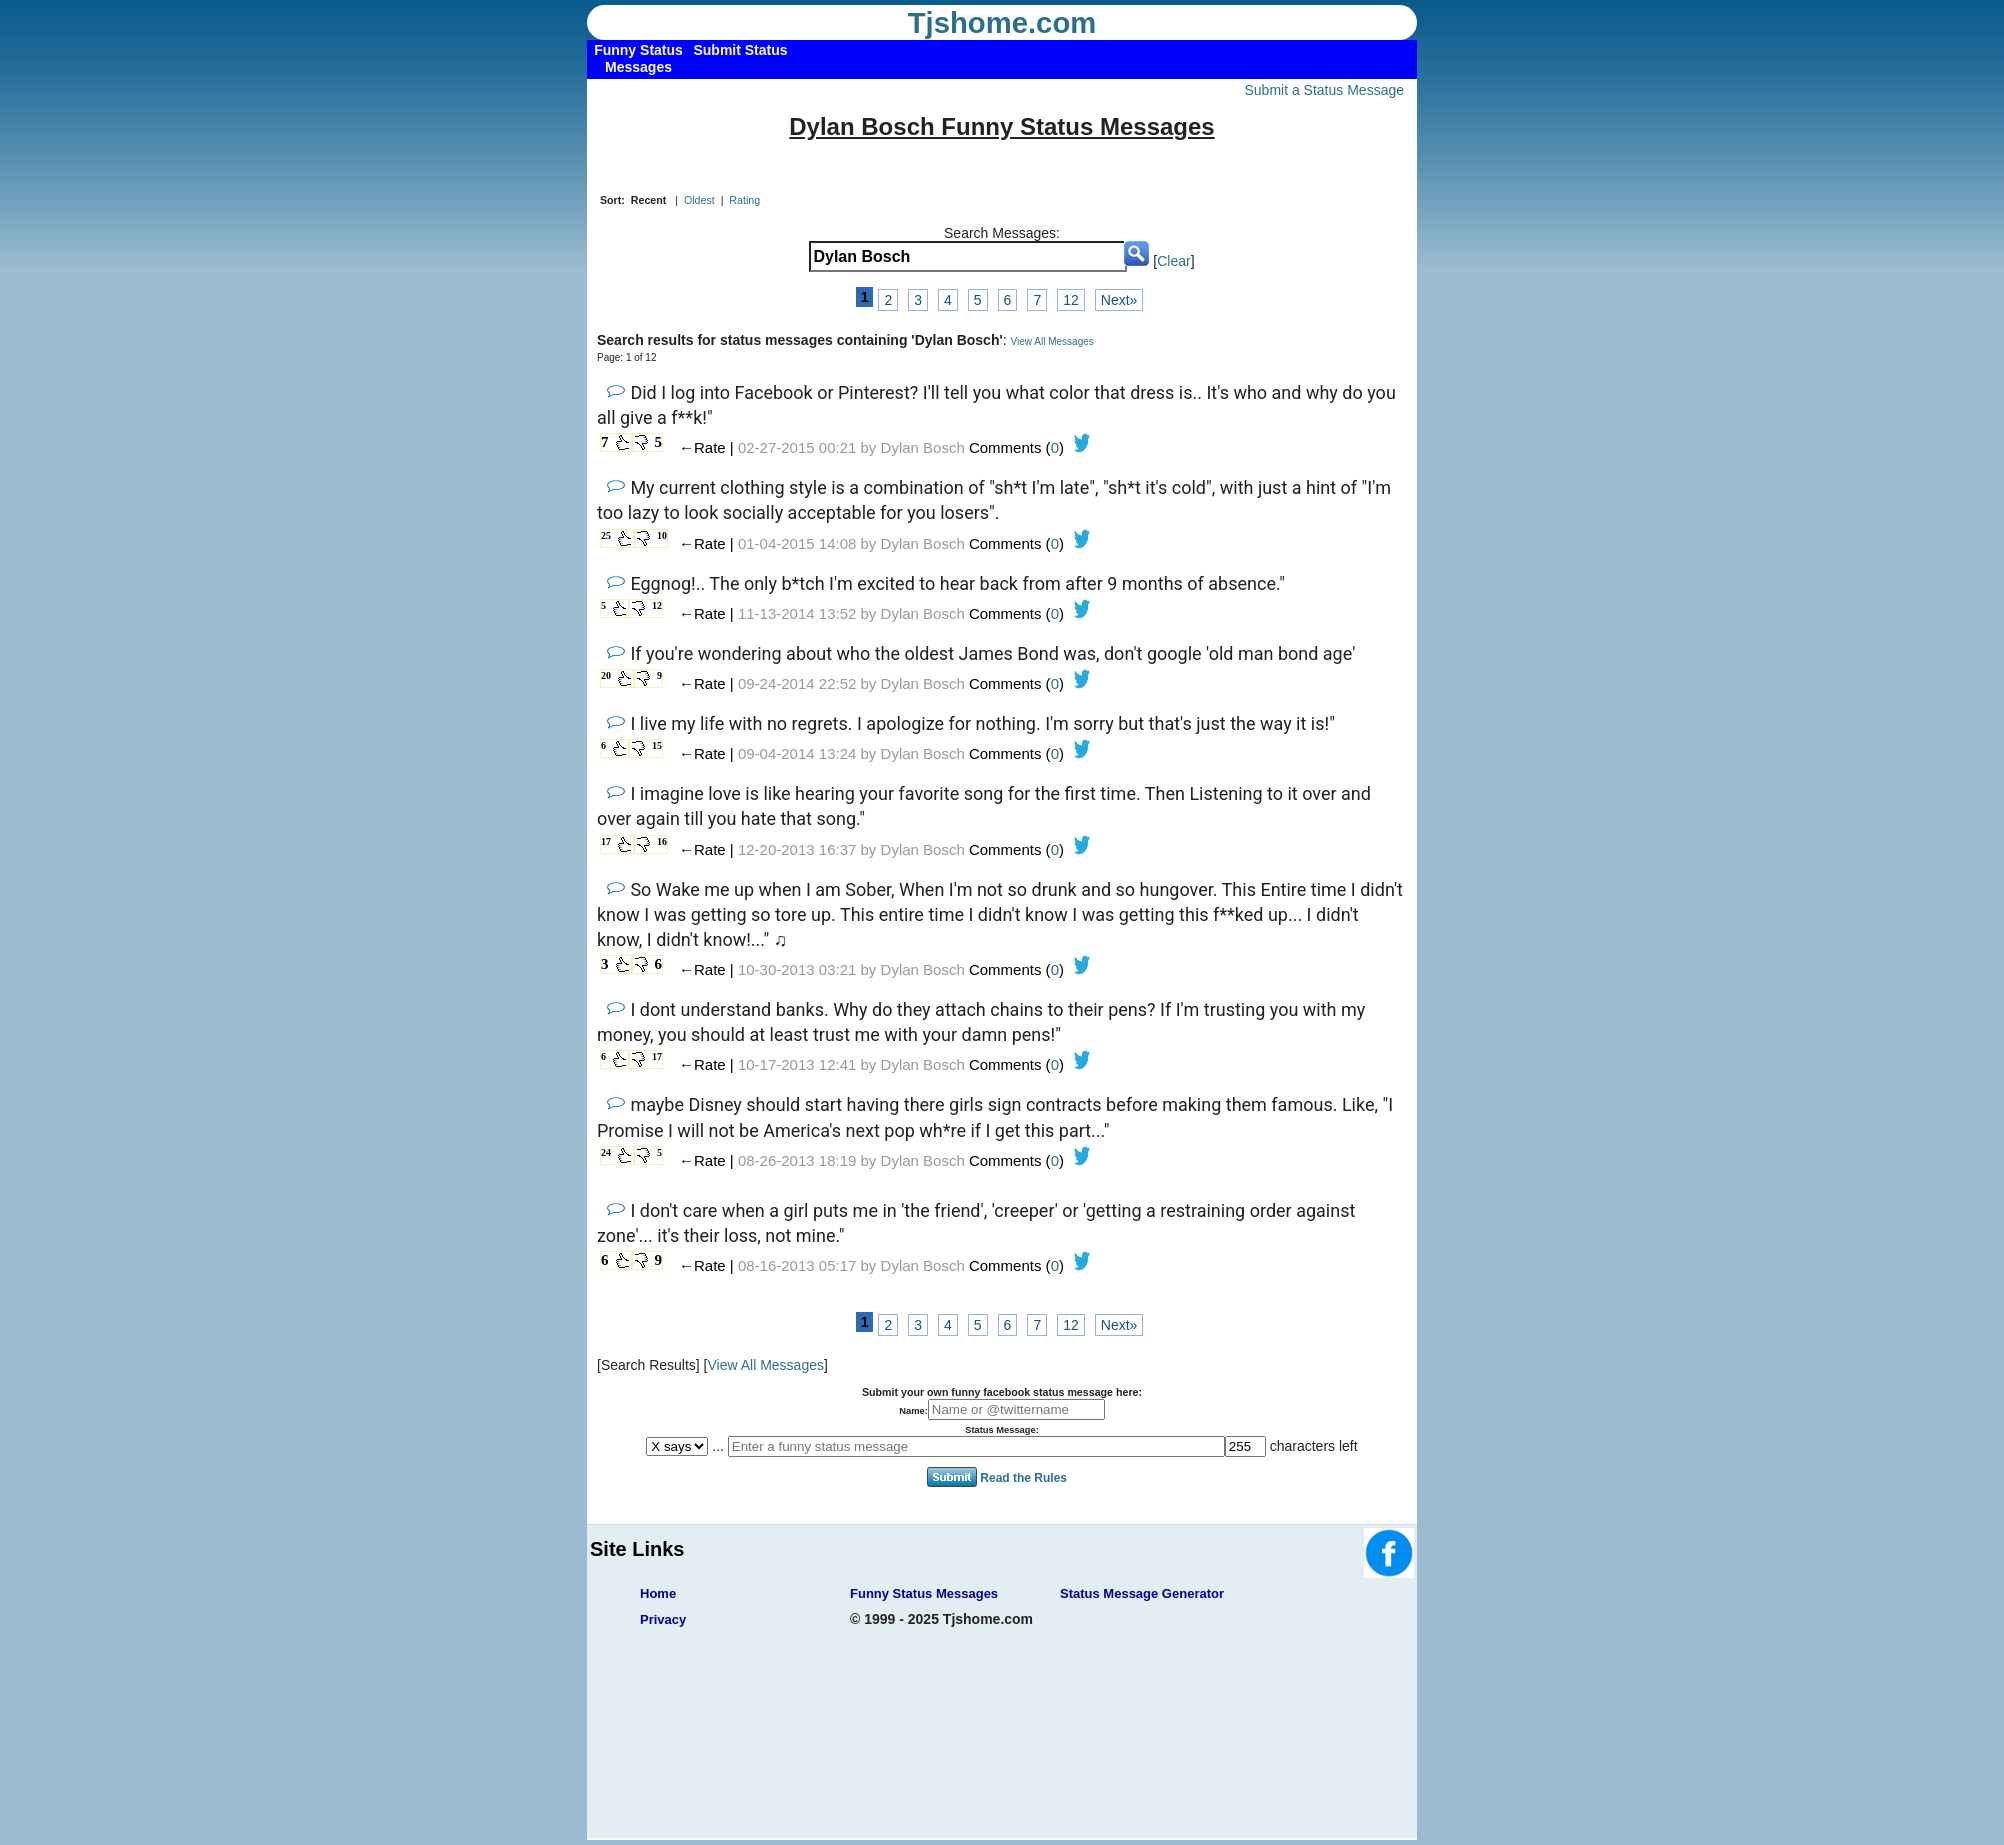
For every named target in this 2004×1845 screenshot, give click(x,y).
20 (606, 675)
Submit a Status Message (1324, 90)
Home (658, 1593)
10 (662, 535)
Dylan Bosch (923, 447)
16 (662, 841)
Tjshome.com (1002, 23)
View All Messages (1052, 341)
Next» (1119, 300)
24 (606, 1152)
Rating (744, 200)
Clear (1173, 261)
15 (657, 745)
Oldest (699, 200)
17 (606, 841)
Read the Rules (1023, 1478)
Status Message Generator (1142, 1593)
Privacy (663, 1619)
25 (606, 535)
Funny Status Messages (924, 1593)
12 (1071, 300)
